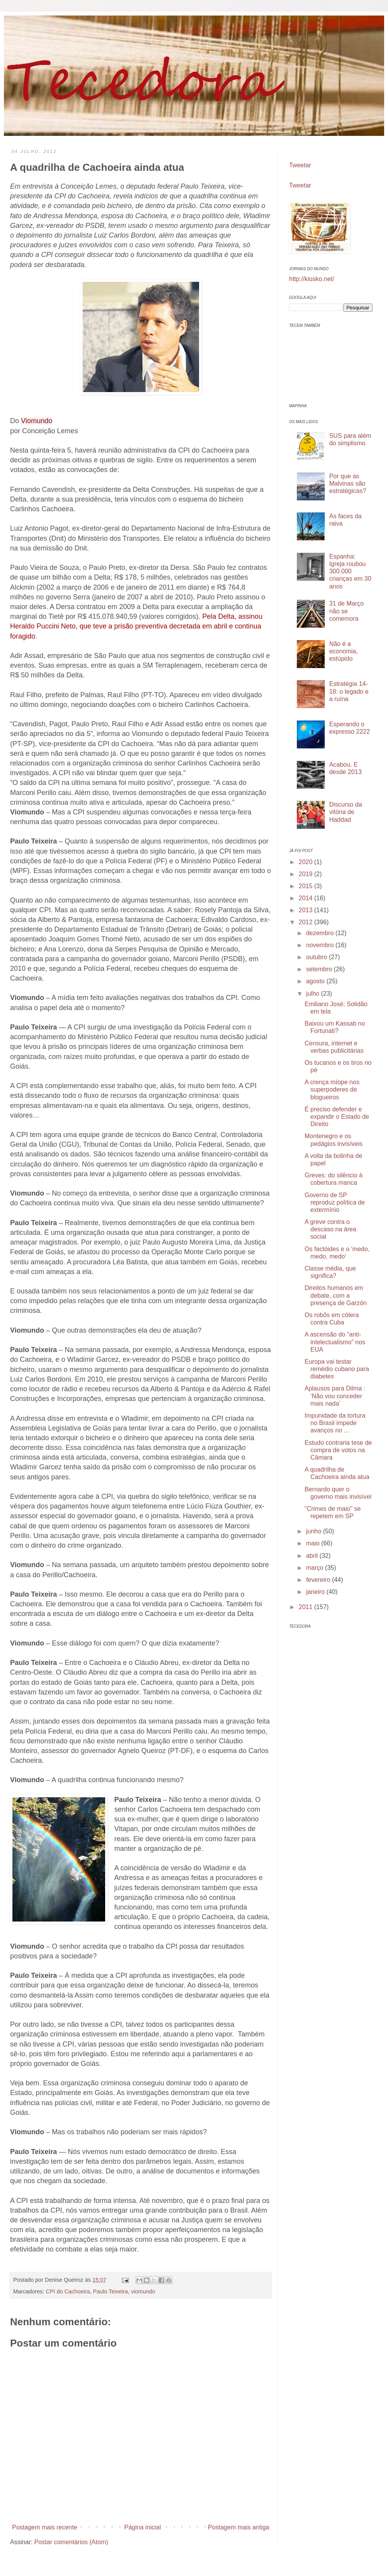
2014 (306, 898)
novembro (321, 945)
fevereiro (319, 1579)
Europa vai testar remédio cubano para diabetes (337, 1369)
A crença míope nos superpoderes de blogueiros (332, 1089)
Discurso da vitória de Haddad (345, 812)
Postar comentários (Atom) (71, 2542)
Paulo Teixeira (110, 2291)
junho (314, 1531)
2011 (306, 1607)
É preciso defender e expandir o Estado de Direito (337, 1116)
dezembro (321, 933)
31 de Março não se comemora (346, 610)
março (315, 1567)
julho (313, 993)
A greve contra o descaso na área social (330, 1229)
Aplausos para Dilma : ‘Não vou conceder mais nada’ (335, 1395)
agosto (316, 981)
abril (313, 1555)
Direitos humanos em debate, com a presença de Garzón (336, 1295)
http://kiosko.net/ (311, 279)
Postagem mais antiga (238, 2527)
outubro (317, 957)
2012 (306, 922)
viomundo (143, 2291)
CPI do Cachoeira (68, 2291)
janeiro (316, 1591)
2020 (306, 862)
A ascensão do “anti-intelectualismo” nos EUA (335, 1341)
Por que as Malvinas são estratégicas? (347, 483)
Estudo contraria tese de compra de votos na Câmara (338, 1450)
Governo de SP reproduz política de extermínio (335, 1202)
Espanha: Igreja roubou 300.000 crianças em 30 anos (350, 571)
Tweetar (300, 165)
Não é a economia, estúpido (343, 651)
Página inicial (142, 2527)
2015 (306, 886)
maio (313, 1543)
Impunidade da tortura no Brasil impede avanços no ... (335, 1423)
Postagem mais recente (44, 2527)
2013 (306, 910)
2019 (306, 874)
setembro (320, 969)
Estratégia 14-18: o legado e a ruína (348, 691)
